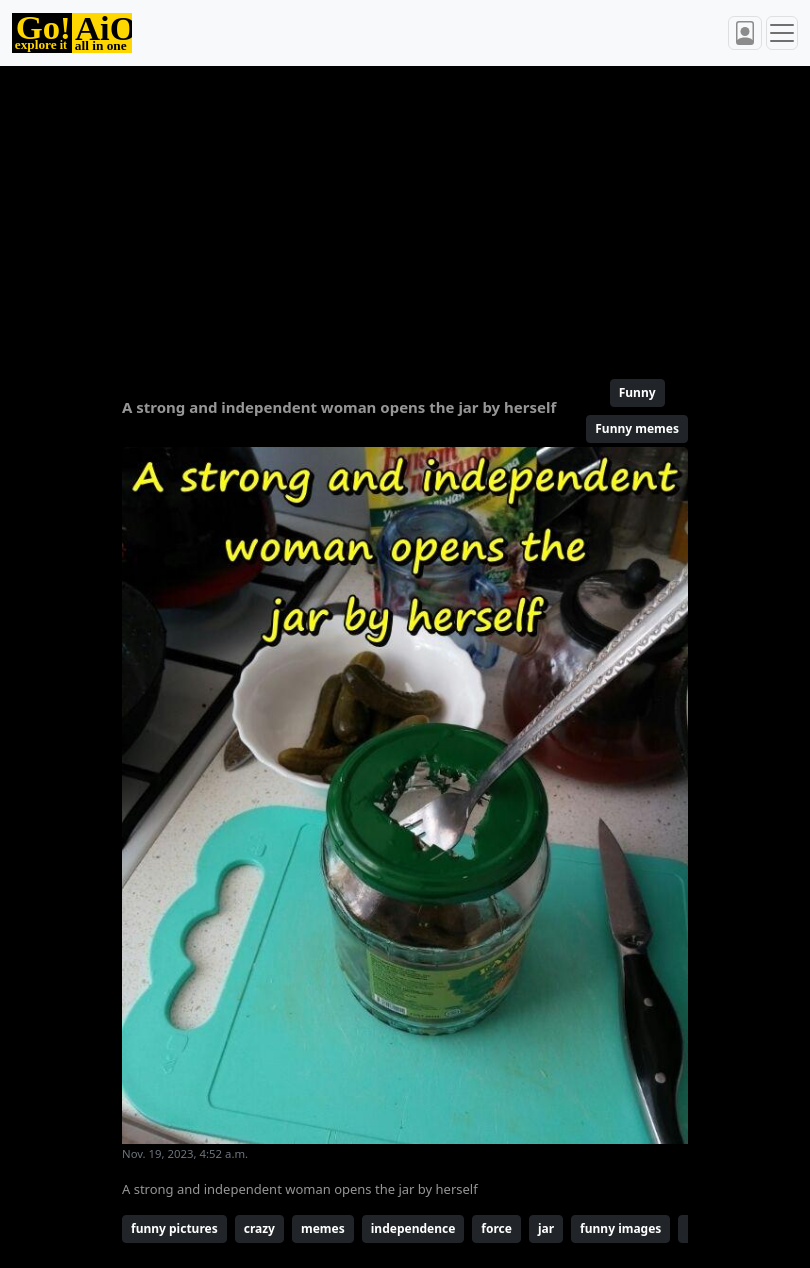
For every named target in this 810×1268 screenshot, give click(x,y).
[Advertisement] (405, 214)
